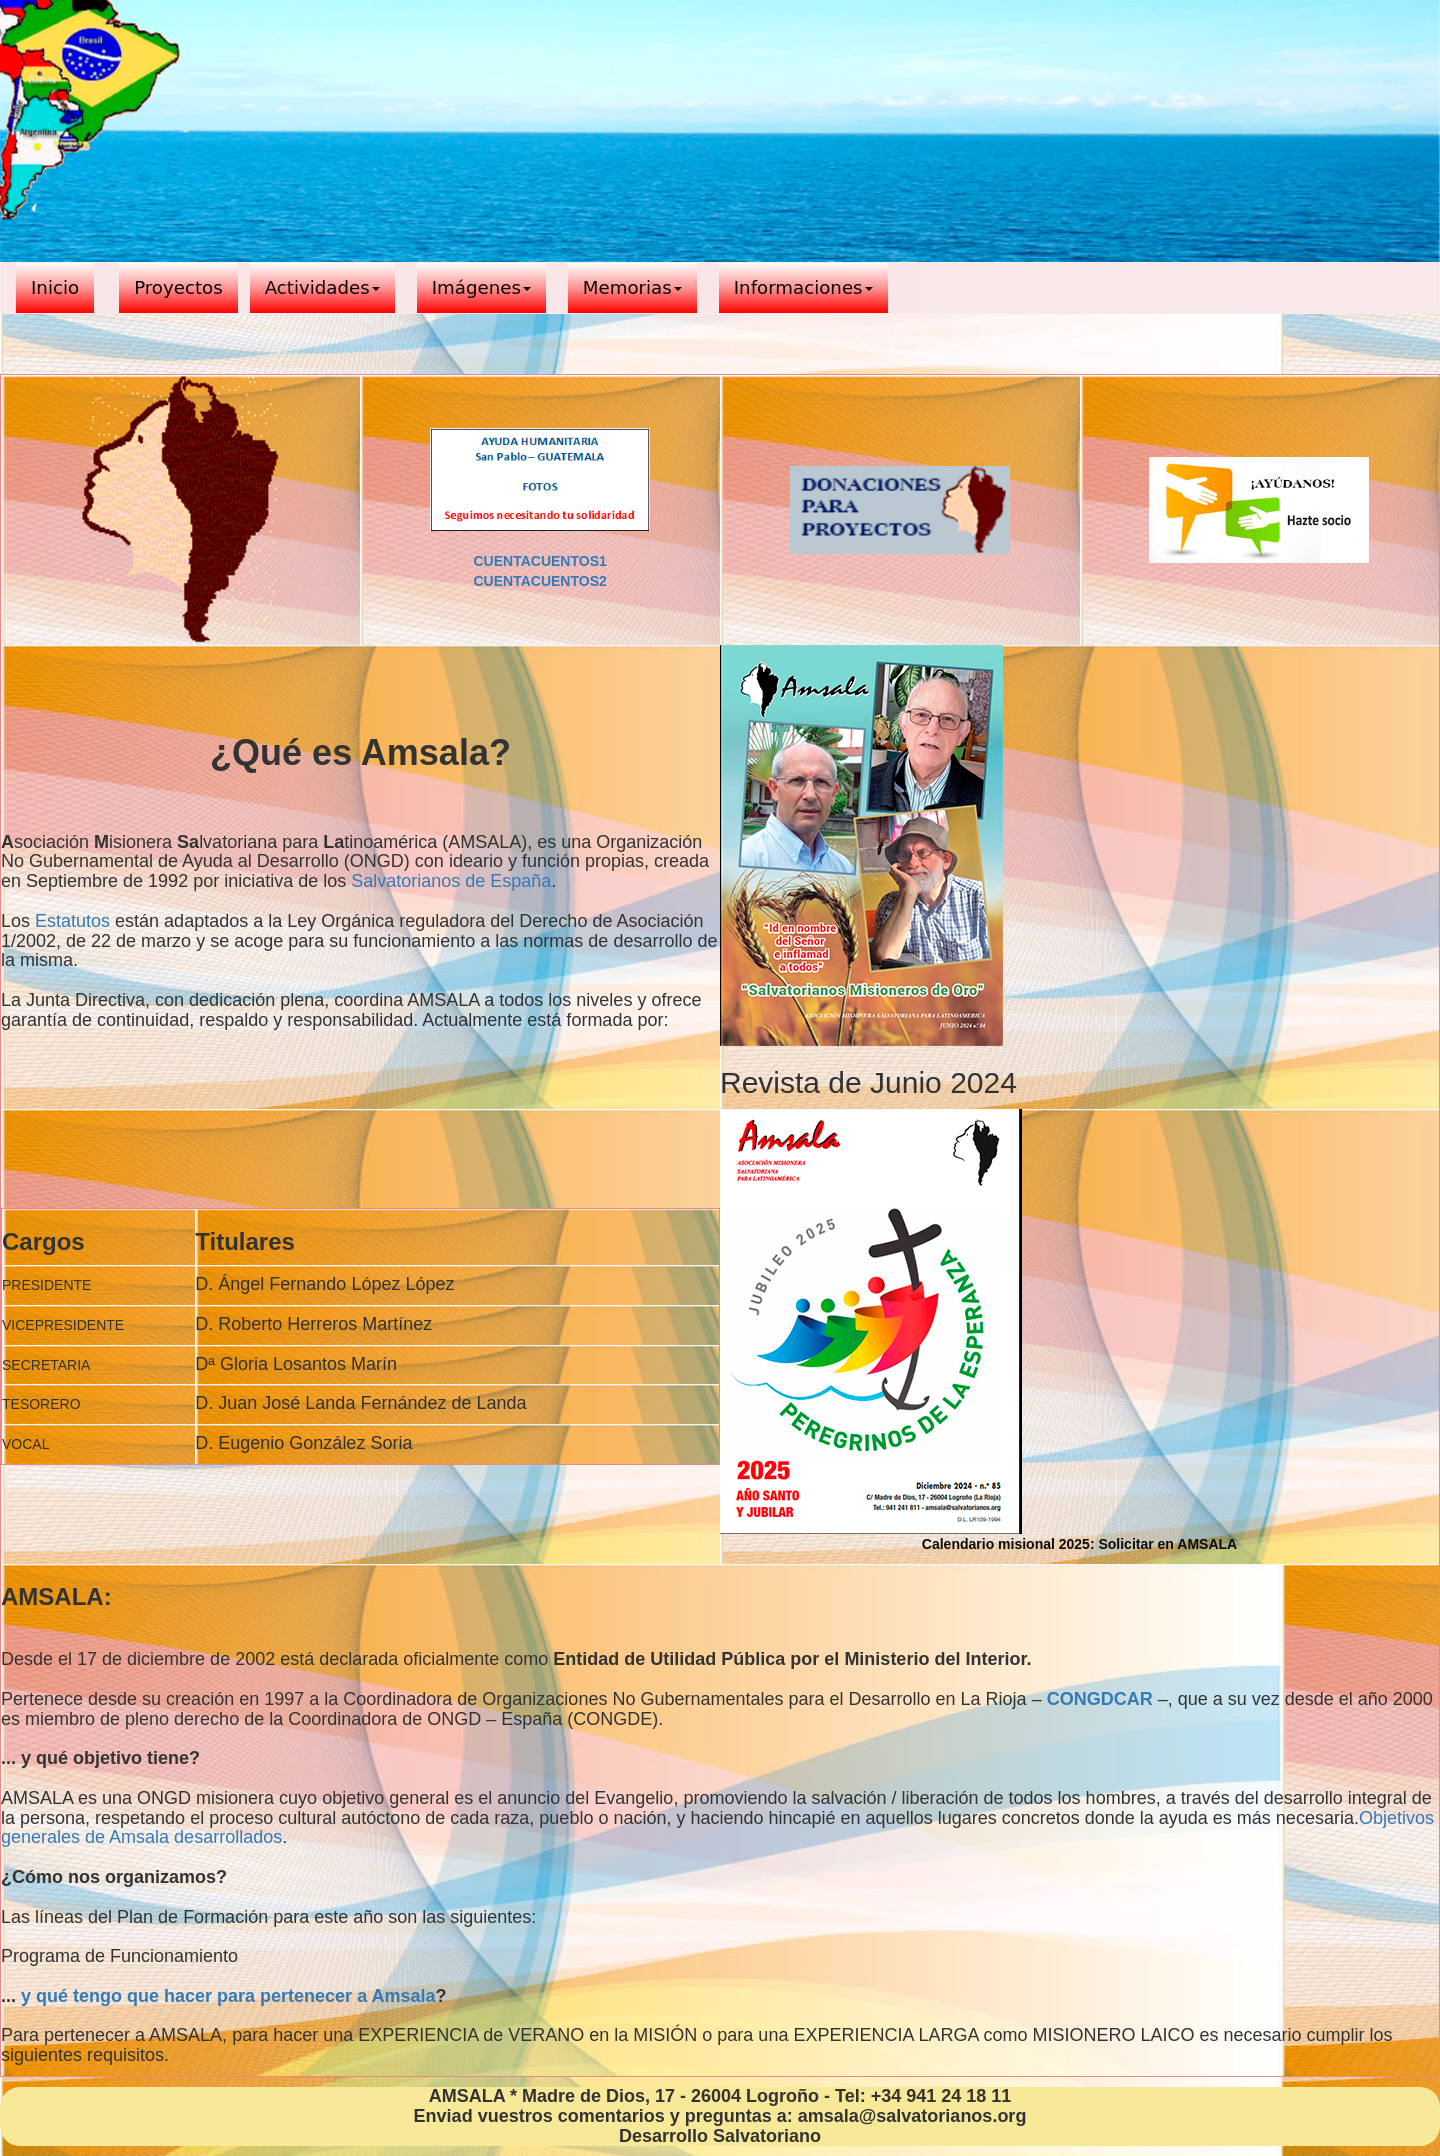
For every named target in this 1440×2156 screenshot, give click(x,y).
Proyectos (178, 287)
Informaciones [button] (803, 287)
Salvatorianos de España (451, 881)
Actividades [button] (322, 287)
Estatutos (72, 921)
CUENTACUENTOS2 (539, 581)
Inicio (55, 287)
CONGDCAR (1100, 1699)
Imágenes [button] (481, 287)
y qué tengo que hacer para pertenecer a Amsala (228, 1996)
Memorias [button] (632, 287)
